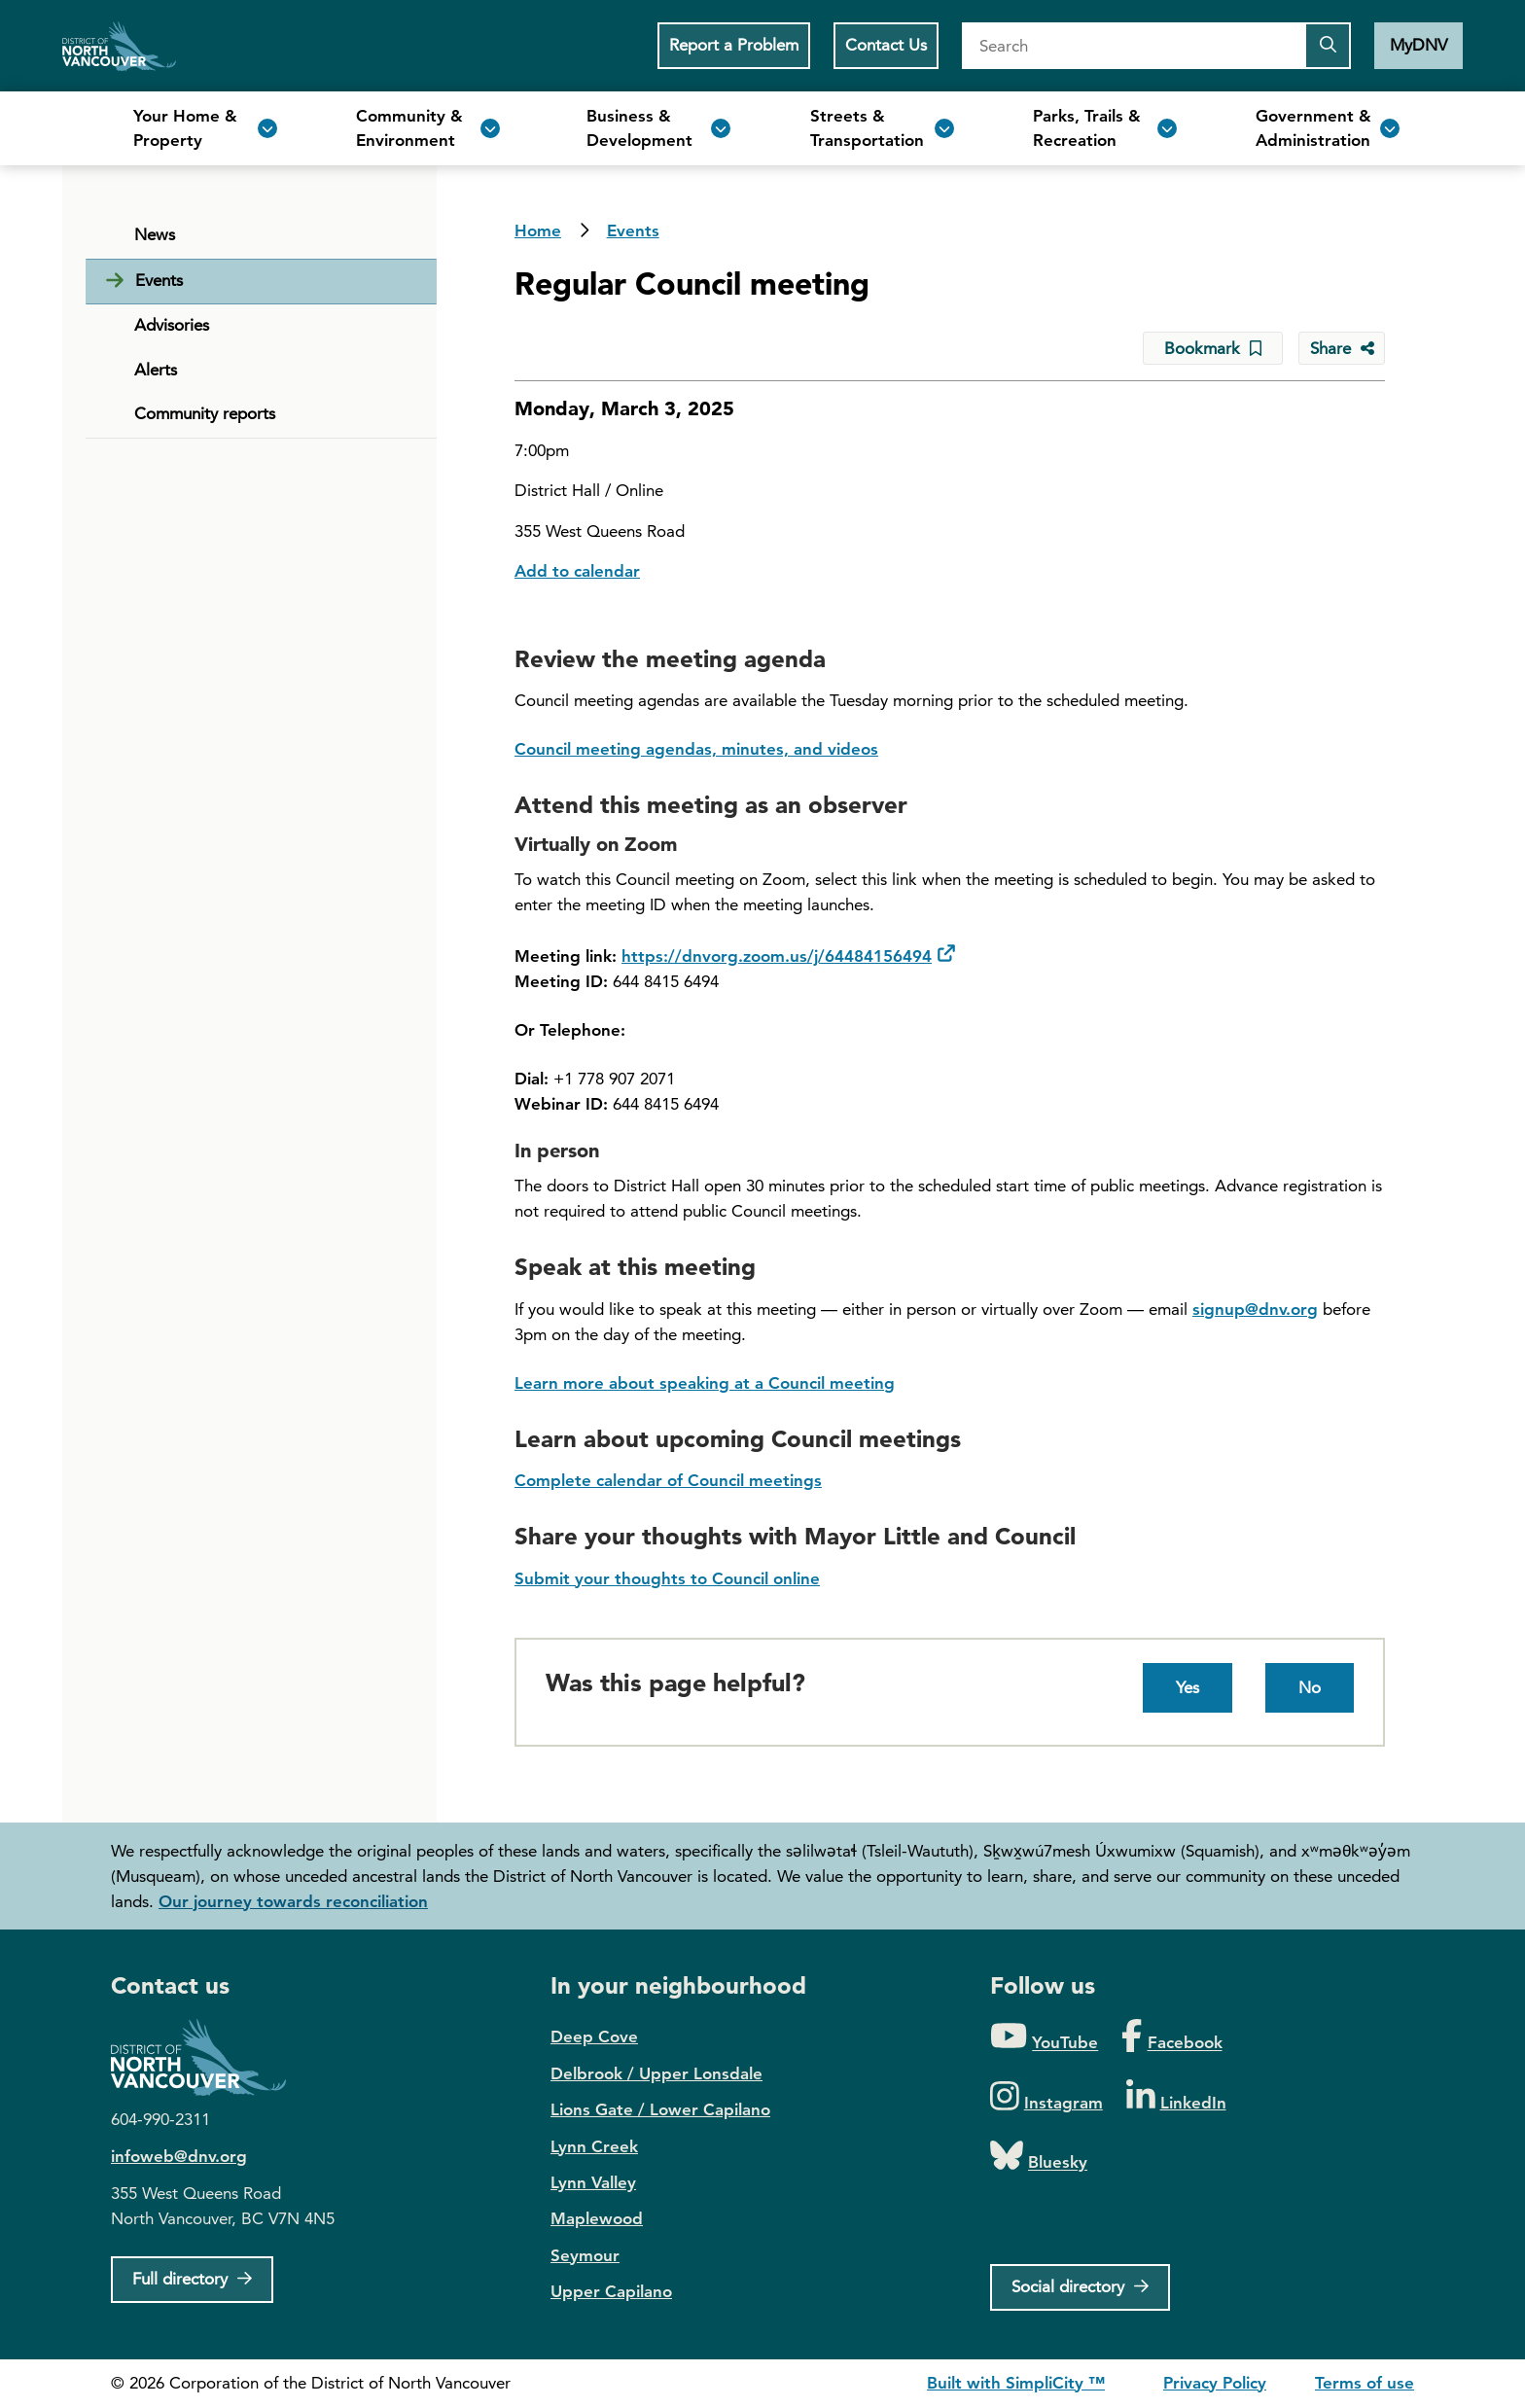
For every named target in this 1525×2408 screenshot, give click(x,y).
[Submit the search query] (1327, 45)
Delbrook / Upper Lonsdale (656, 2073)
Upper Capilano (611, 2291)
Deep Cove (594, 2036)
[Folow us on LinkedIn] (1176, 2097)
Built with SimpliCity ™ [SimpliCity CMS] (1016, 2382)
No (1309, 1687)
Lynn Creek (594, 2146)
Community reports (204, 413)
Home (119, 45)
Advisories (171, 325)
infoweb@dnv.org (179, 2156)
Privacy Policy (1214, 2382)
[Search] (1133, 45)
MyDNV (1418, 44)
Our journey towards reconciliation (293, 1901)
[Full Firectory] (192, 2279)
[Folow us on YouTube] (1044, 2037)
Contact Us (886, 44)
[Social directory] (1080, 2287)
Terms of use (1364, 2382)
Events (633, 230)
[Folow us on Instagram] (1046, 2097)
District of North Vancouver (208, 2057)
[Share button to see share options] (1341, 348)
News (154, 234)
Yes (1187, 1687)
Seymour (585, 2255)
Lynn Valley (593, 2182)
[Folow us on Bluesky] (1038, 2157)
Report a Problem (733, 44)
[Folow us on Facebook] (1171, 2037)
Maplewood (596, 2218)
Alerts (155, 369)
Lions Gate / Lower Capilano (660, 2109)
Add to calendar (577, 571)
